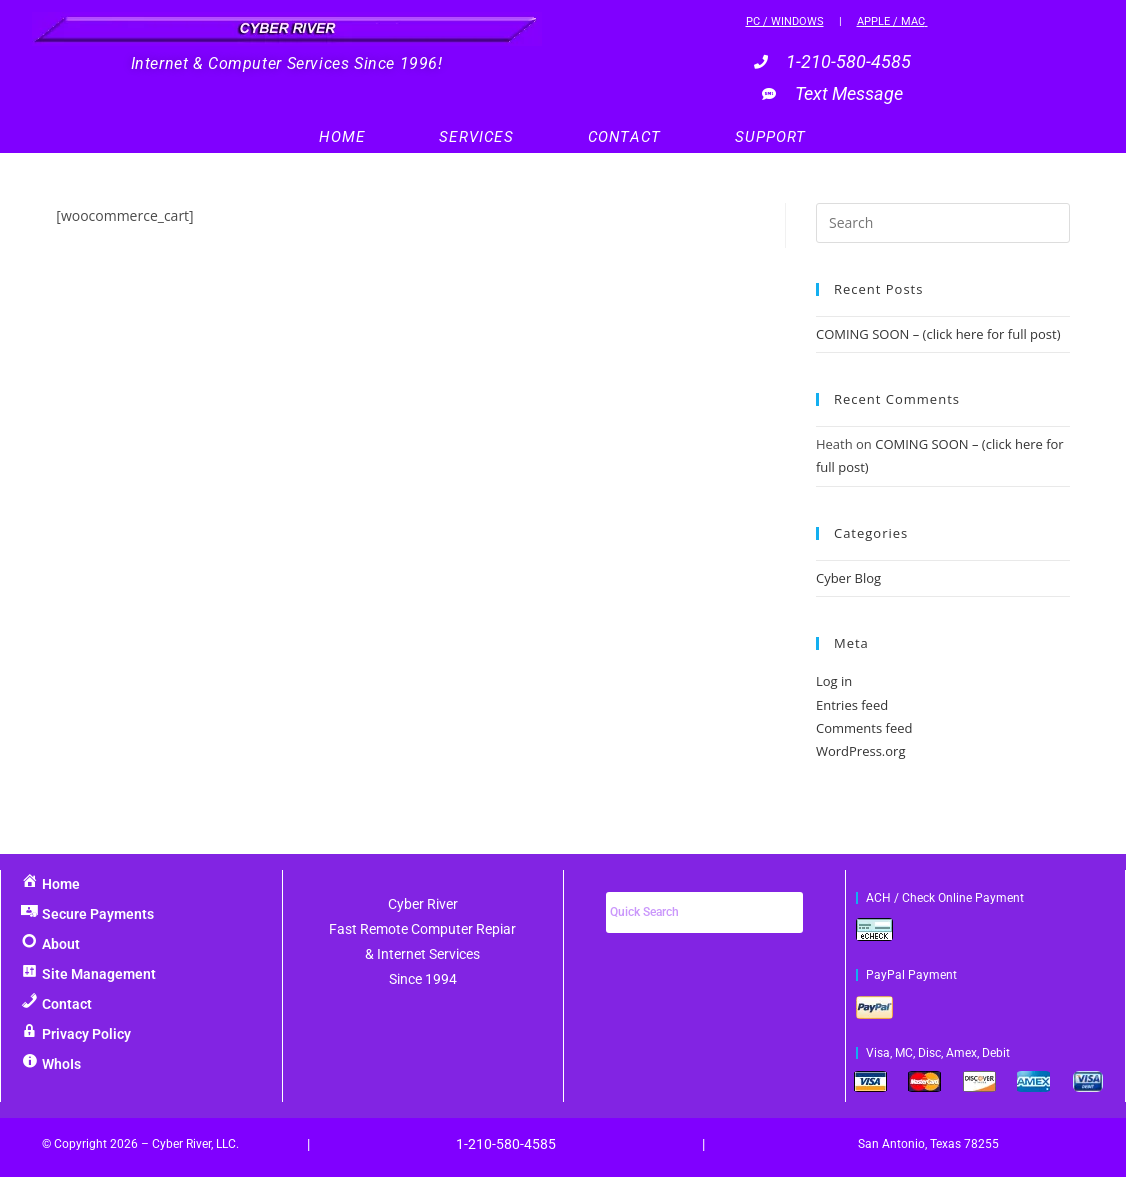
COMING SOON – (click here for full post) (938, 334)
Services (476, 137)
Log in (834, 681)
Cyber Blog (848, 578)
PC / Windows (785, 21)
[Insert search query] (943, 223)
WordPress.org (861, 751)
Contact (624, 137)
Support (770, 137)
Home (342, 137)
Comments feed (864, 728)
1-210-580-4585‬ (506, 1144)
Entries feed (852, 705)
